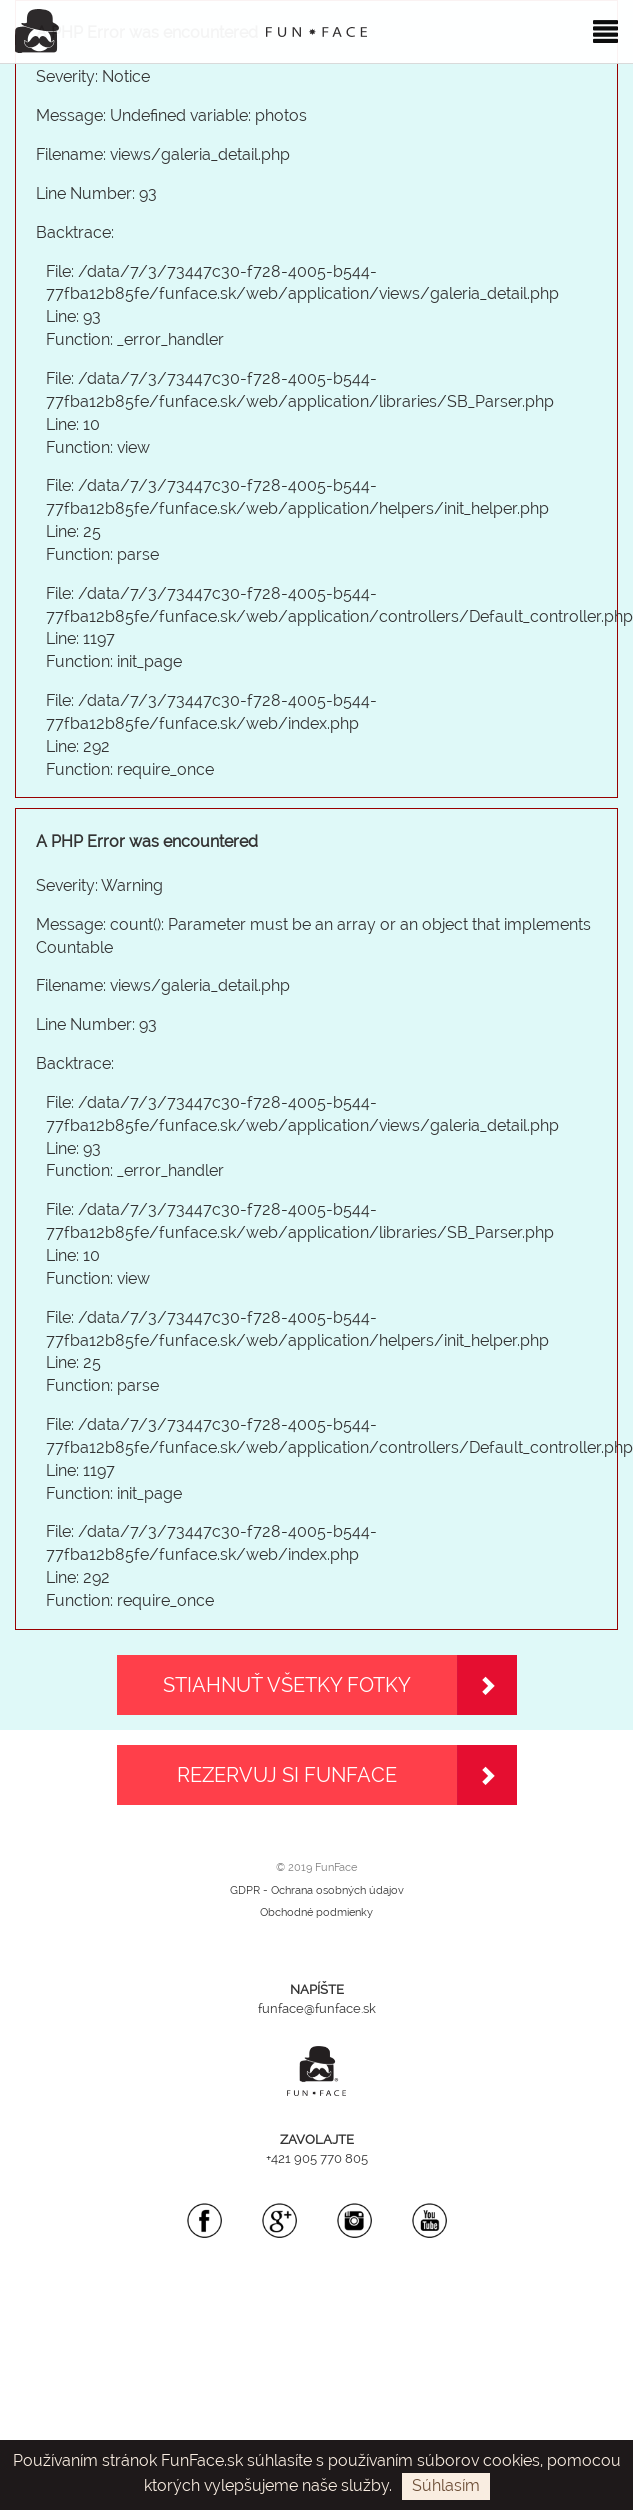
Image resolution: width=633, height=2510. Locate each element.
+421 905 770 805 (317, 2158)
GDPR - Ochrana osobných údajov (317, 1890)
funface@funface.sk (317, 2008)
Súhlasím (446, 2485)
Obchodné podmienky (316, 1912)
